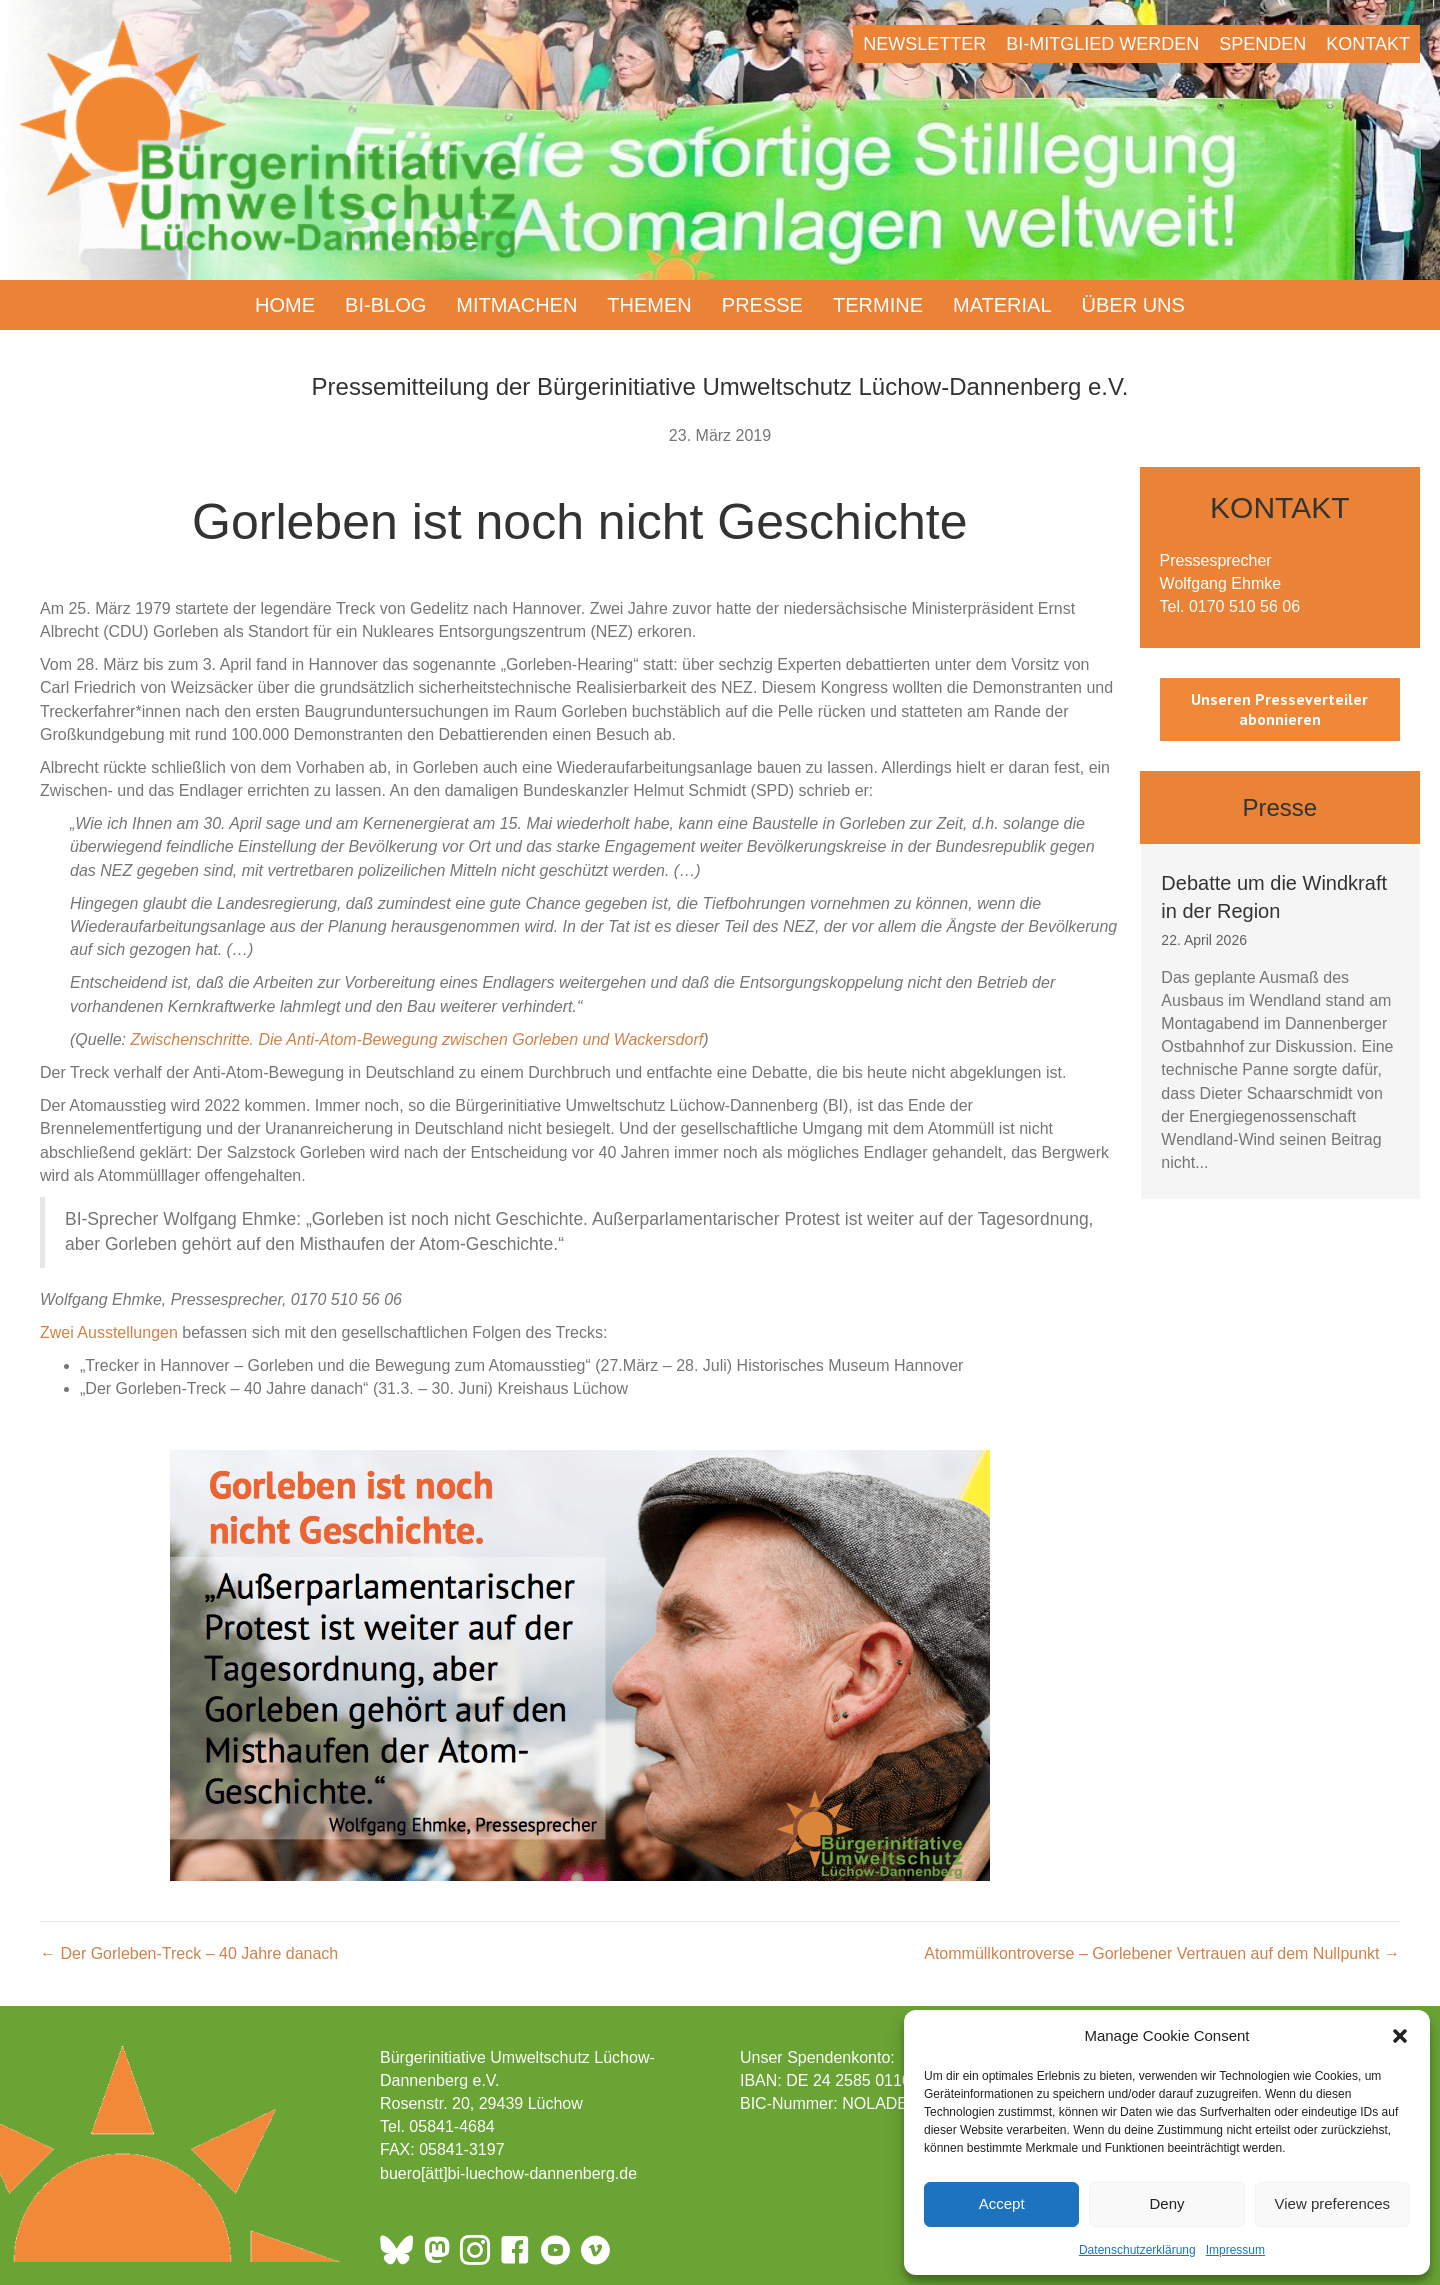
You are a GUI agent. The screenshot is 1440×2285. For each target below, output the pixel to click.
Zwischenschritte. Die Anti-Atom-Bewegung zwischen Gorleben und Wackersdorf (416, 1039)
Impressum (1235, 2250)
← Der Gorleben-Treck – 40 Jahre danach (189, 1953)
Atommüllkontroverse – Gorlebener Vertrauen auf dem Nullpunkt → (1162, 1953)
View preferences (1333, 2203)
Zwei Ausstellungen (109, 1332)
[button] (1400, 2036)
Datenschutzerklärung (1137, 2250)
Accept (1002, 2203)
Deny (1166, 2203)
